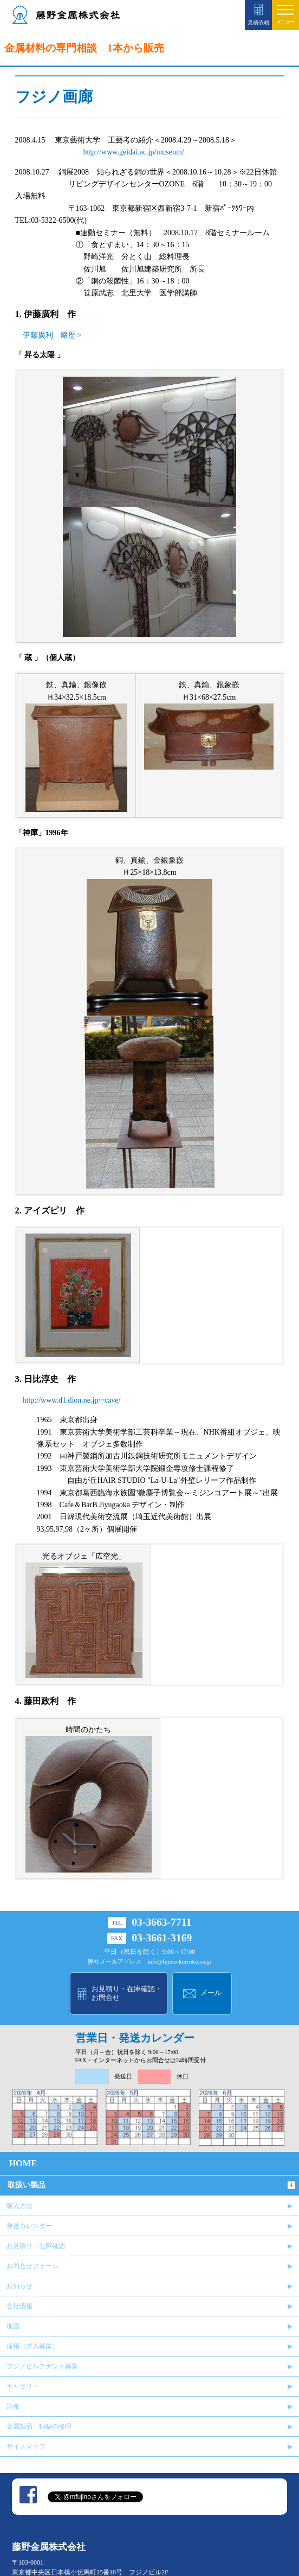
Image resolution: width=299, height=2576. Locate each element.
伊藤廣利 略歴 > (52, 335)
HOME (23, 2163)
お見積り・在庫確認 (35, 2246)
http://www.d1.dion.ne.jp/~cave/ (72, 1400)
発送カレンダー (29, 2226)
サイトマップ (26, 2446)
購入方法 (19, 2206)
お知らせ (19, 2286)
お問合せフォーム (32, 2266)
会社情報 (19, 2306)
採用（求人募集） (32, 2346)
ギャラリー (22, 2386)
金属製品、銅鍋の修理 (39, 2426)
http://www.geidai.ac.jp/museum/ (133, 152)
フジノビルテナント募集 (42, 2366)
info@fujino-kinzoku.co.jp (179, 1962)
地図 (13, 2326)
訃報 (13, 2406)
